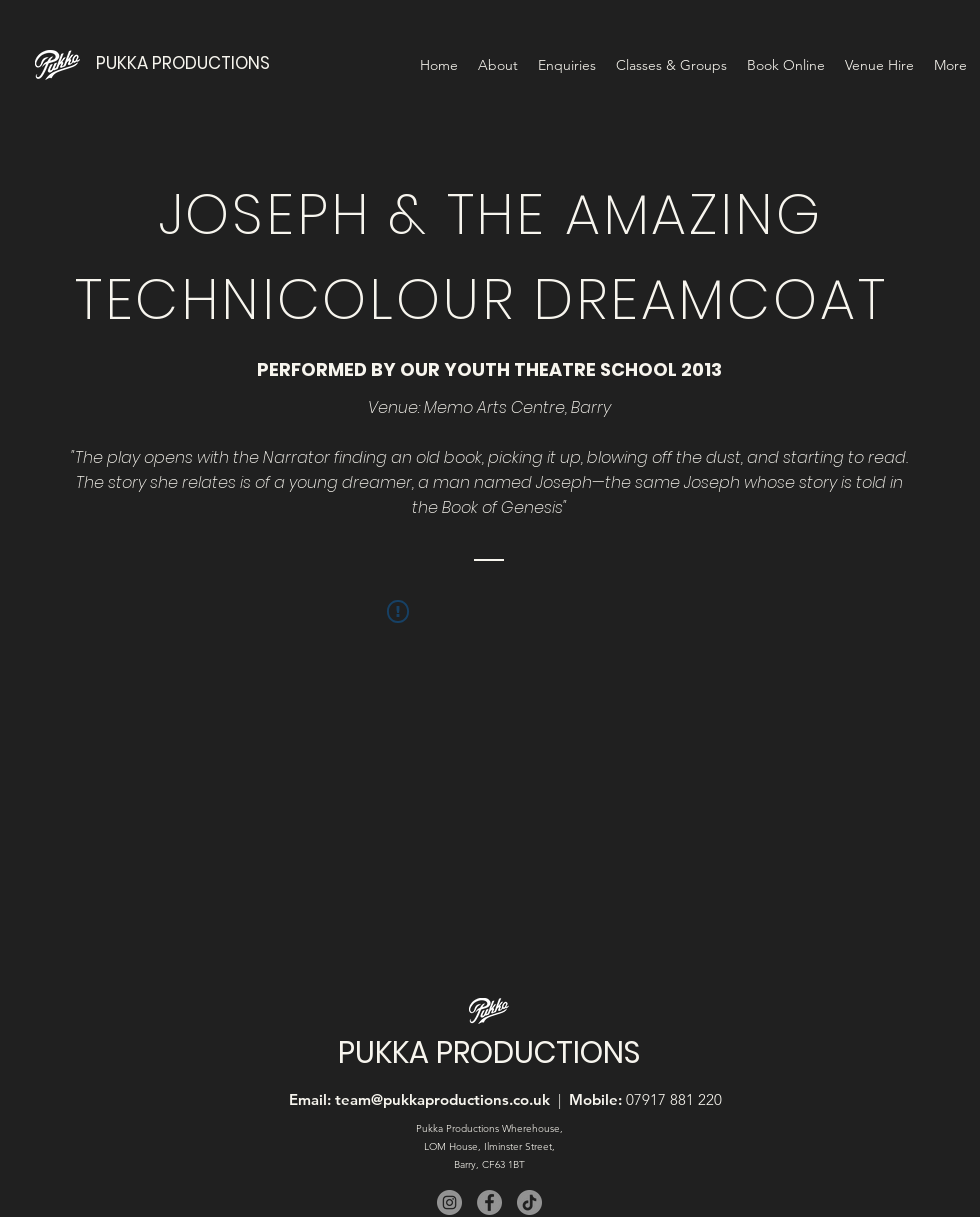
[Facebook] (489, 1202)
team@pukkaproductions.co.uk (442, 1099)
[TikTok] (529, 1202)
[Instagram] (449, 1202)
